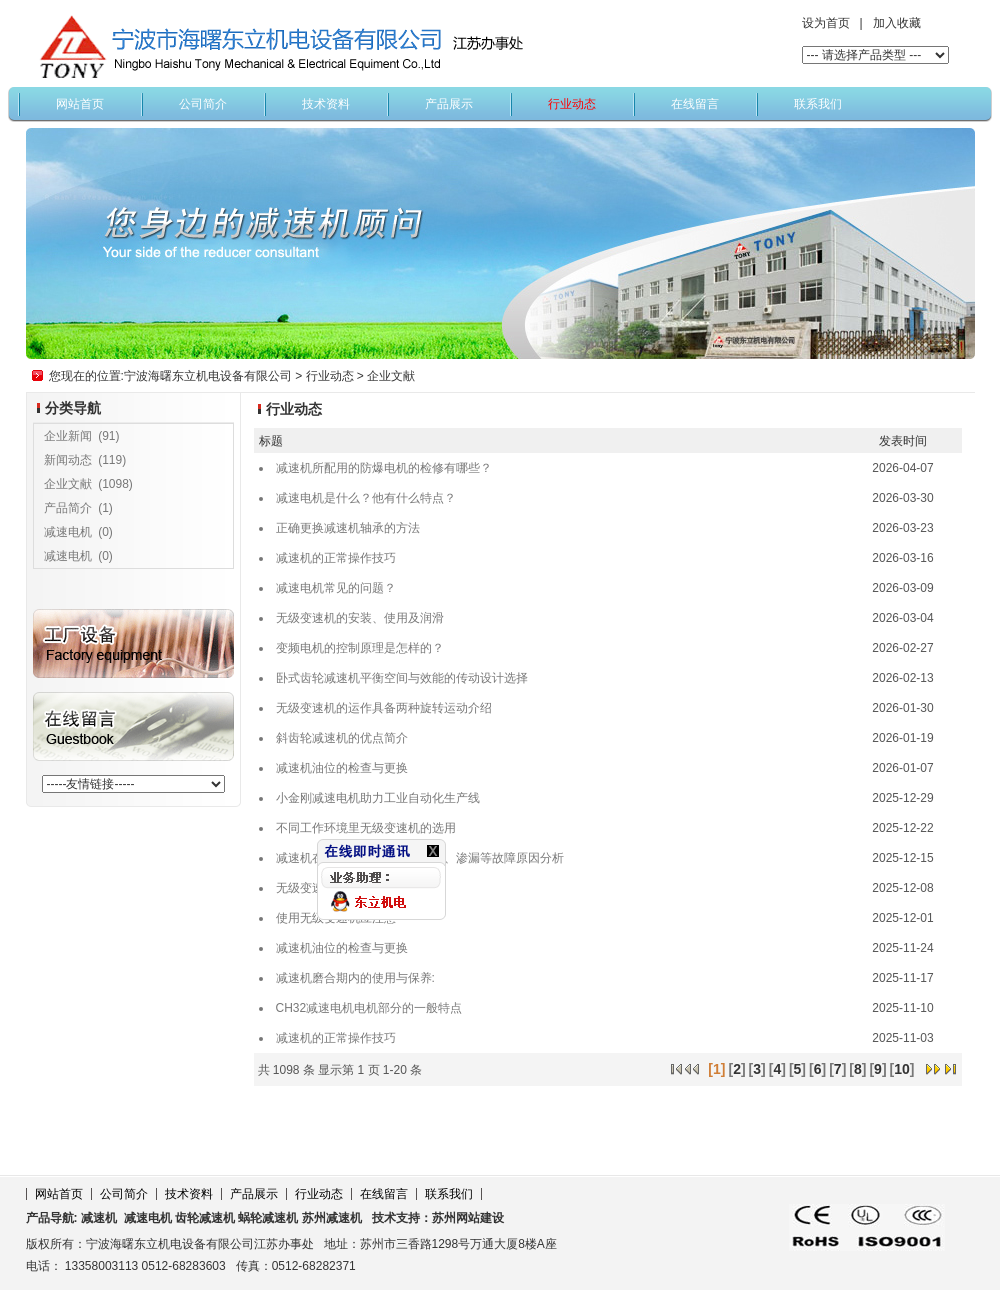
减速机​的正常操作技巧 (336, 558)
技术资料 (326, 104)
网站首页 (80, 104)
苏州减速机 (332, 1218)
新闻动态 (68, 460)
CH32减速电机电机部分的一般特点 (369, 1008)
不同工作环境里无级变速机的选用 (366, 828)
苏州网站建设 (468, 1218)
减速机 (99, 1218)
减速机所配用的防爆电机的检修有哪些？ (384, 468)
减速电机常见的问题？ (336, 588)
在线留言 (695, 104)
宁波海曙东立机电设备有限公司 (208, 376)
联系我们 (818, 104)
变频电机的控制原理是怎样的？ (360, 648)
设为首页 (826, 23)
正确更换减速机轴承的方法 (348, 528)
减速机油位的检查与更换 (342, 768)
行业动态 (572, 104)
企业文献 (391, 376)
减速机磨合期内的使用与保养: (355, 978)
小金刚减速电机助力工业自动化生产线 (378, 798)
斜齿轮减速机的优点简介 (342, 738)
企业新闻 (68, 436)
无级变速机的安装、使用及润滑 (360, 618)
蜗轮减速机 (268, 1218)
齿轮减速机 (205, 1218)
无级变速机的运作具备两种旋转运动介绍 (384, 708)
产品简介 (68, 508)
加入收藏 (897, 23)
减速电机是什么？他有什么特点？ (366, 498)
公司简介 (203, 104)
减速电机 (68, 532)
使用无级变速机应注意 (336, 918)
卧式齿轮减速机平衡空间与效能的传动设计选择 (402, 678)
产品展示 (449, 104)
